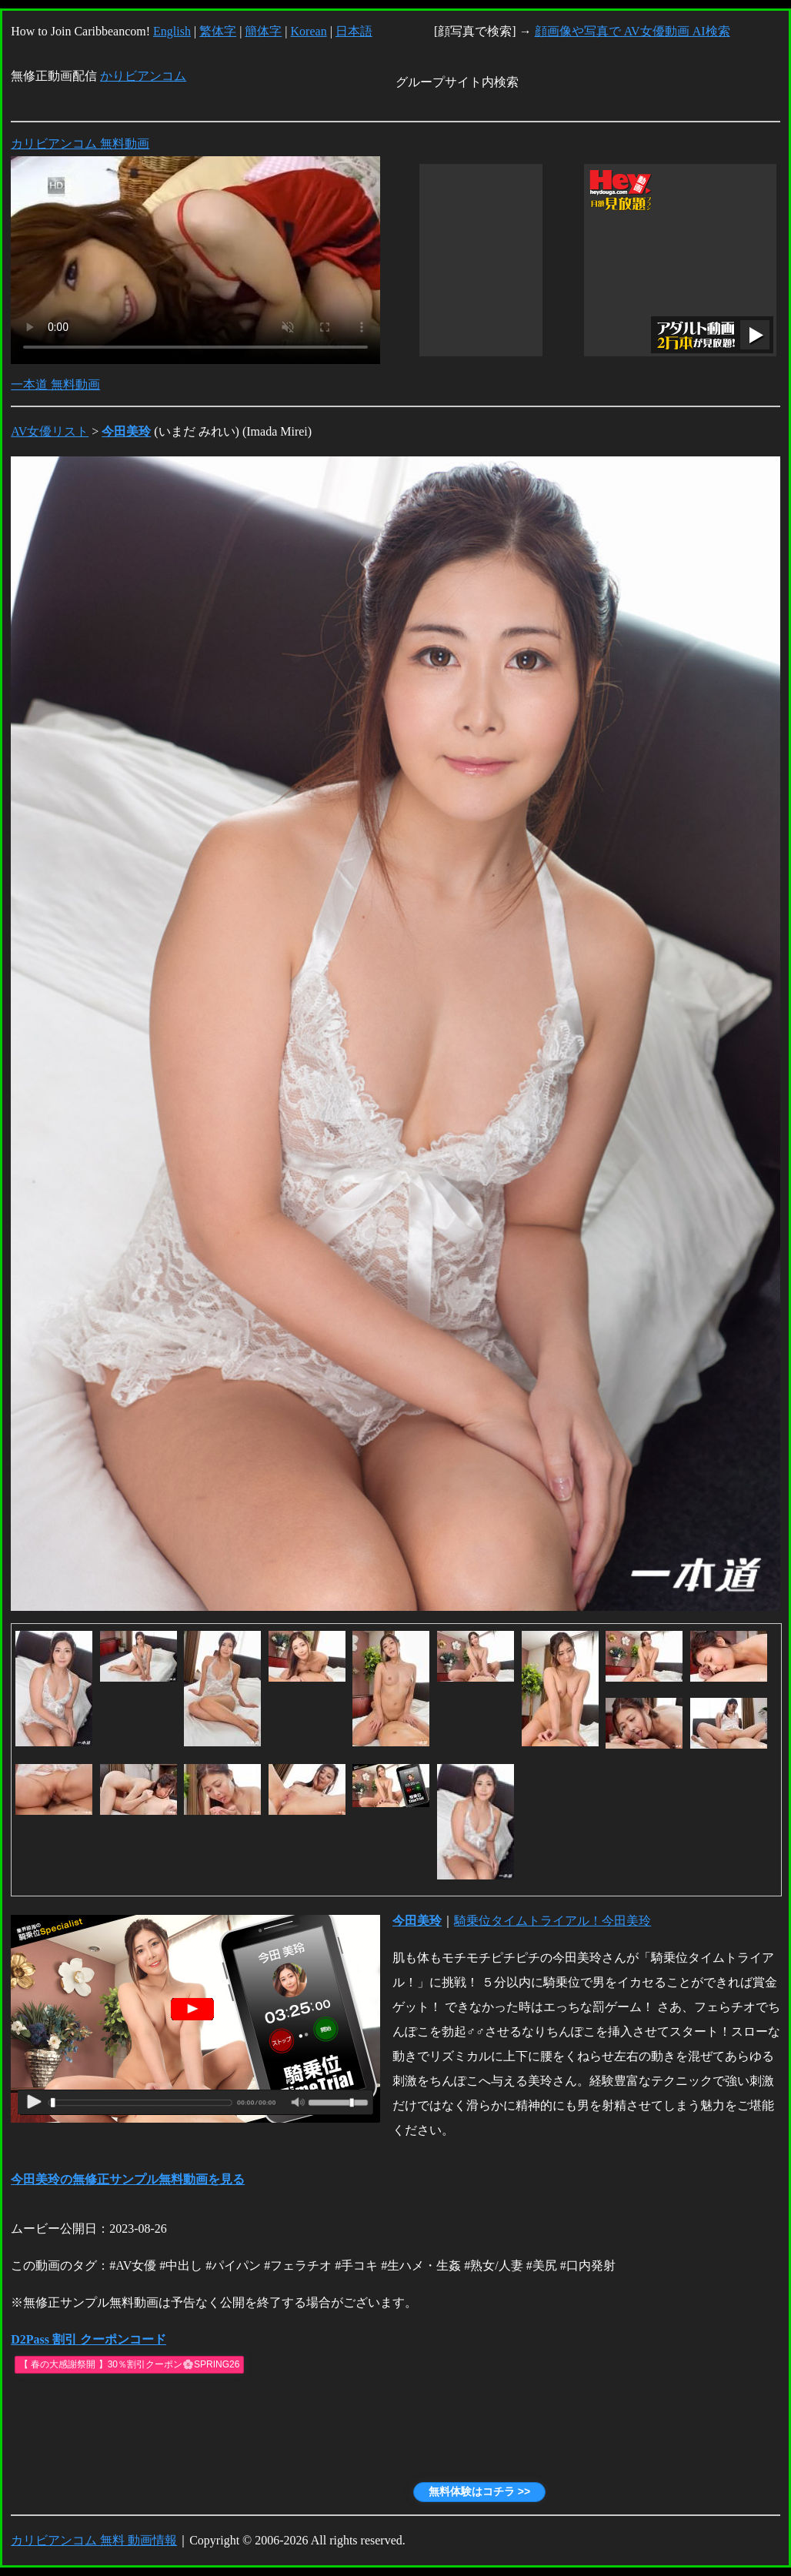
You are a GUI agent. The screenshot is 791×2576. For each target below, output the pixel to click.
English (172, 31)
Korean (309, 31)
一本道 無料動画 (55, 384)
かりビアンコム (143, 75)
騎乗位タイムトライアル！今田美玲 (552, 1920)
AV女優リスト (49, 431)
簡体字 (263, 31)
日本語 (353, 31)
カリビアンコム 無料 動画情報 (94, 2540)
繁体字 (217, 31)
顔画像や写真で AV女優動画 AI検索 (632, 31)
